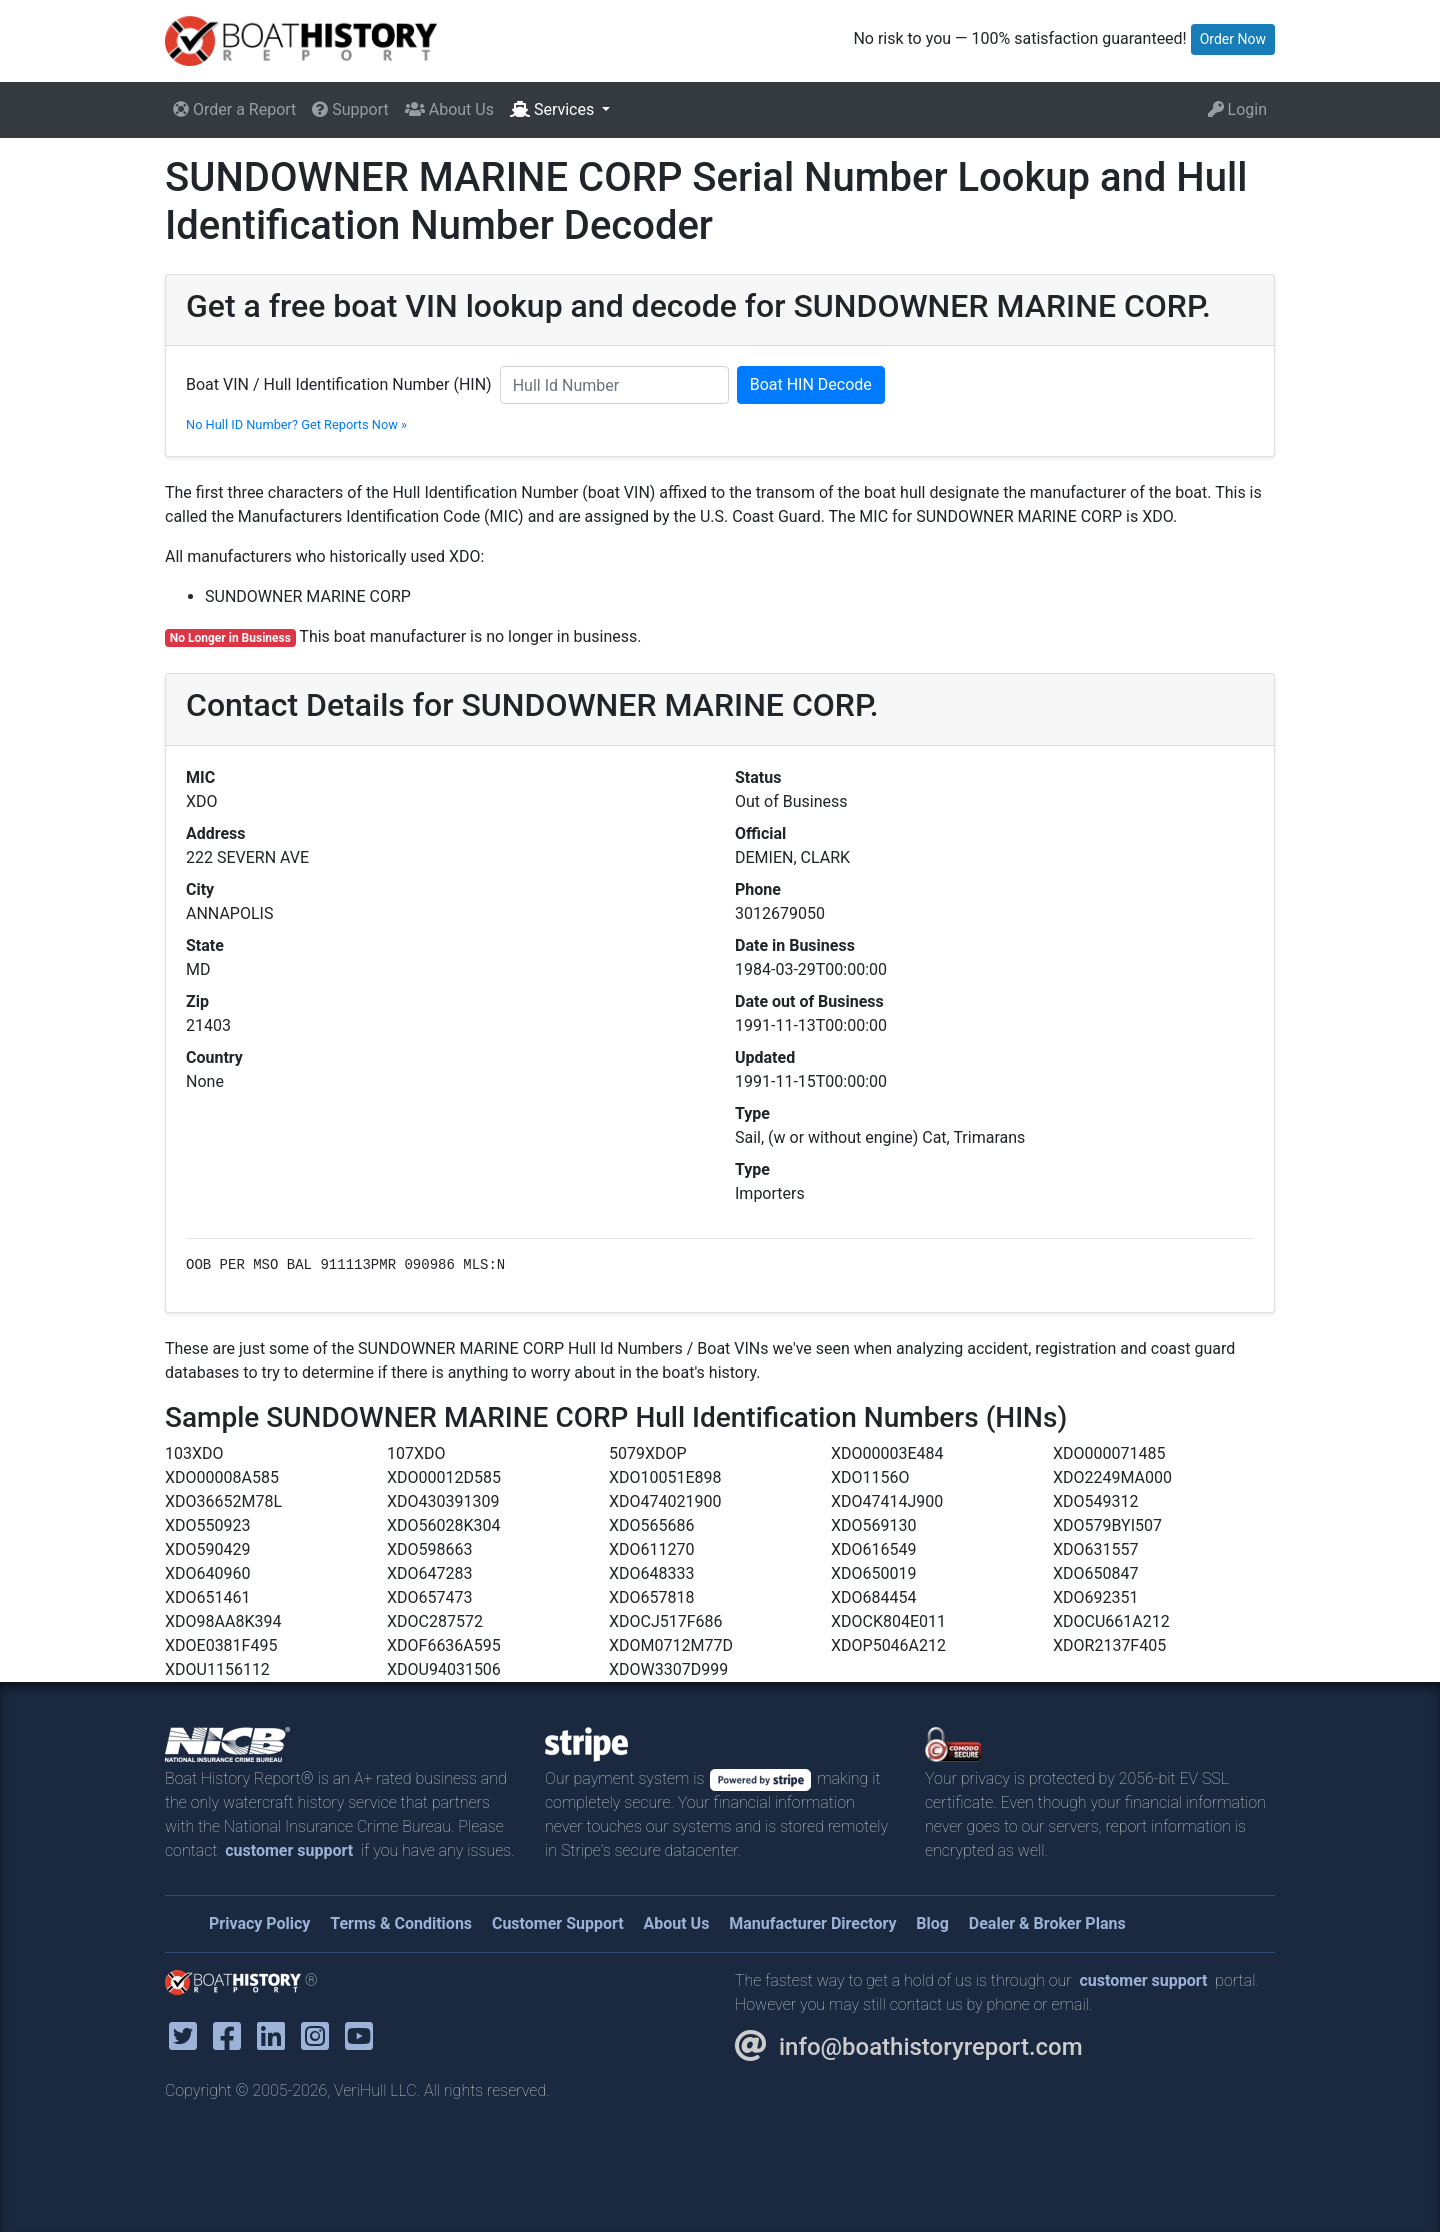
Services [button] (554, 109)
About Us (449, 109)
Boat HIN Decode (811, 384)
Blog (932, 1923)
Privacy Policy (259, 1923)
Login (1237, 109)
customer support (289, 1850)
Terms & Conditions (401, 1923)
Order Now (1233, 39)
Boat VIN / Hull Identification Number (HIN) (339, 384)
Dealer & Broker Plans (1047, 1923)
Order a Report (234, 109)
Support (350, 109)
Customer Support (558, 1923)
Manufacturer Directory (812, 1923)
